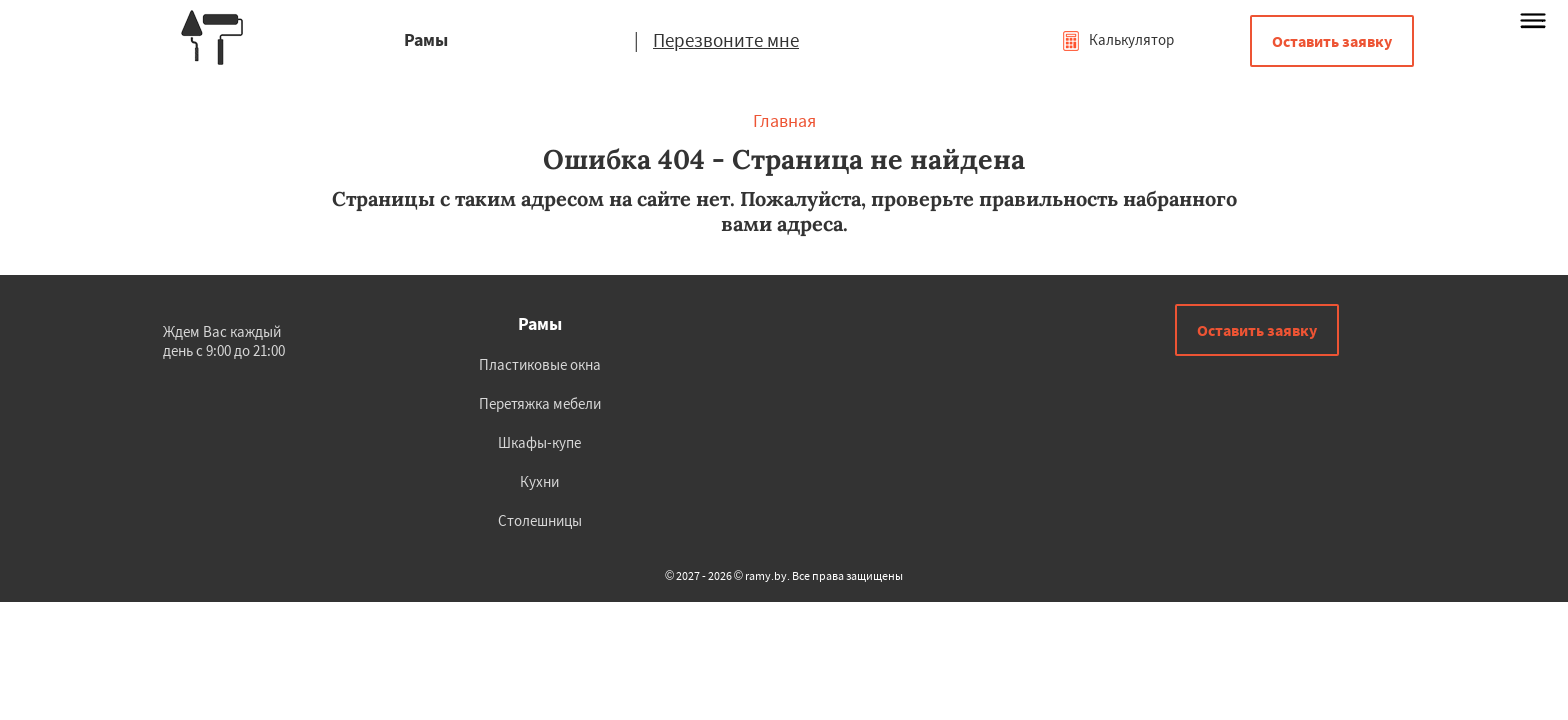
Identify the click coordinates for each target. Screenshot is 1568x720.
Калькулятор (1117, 39)
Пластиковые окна (540, 364)
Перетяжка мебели (540, 403)
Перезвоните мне (726, 40)
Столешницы (540, 520)
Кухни (539, 481)
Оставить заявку (1332, 41)
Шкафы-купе (539, 442)
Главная (784, 120)
